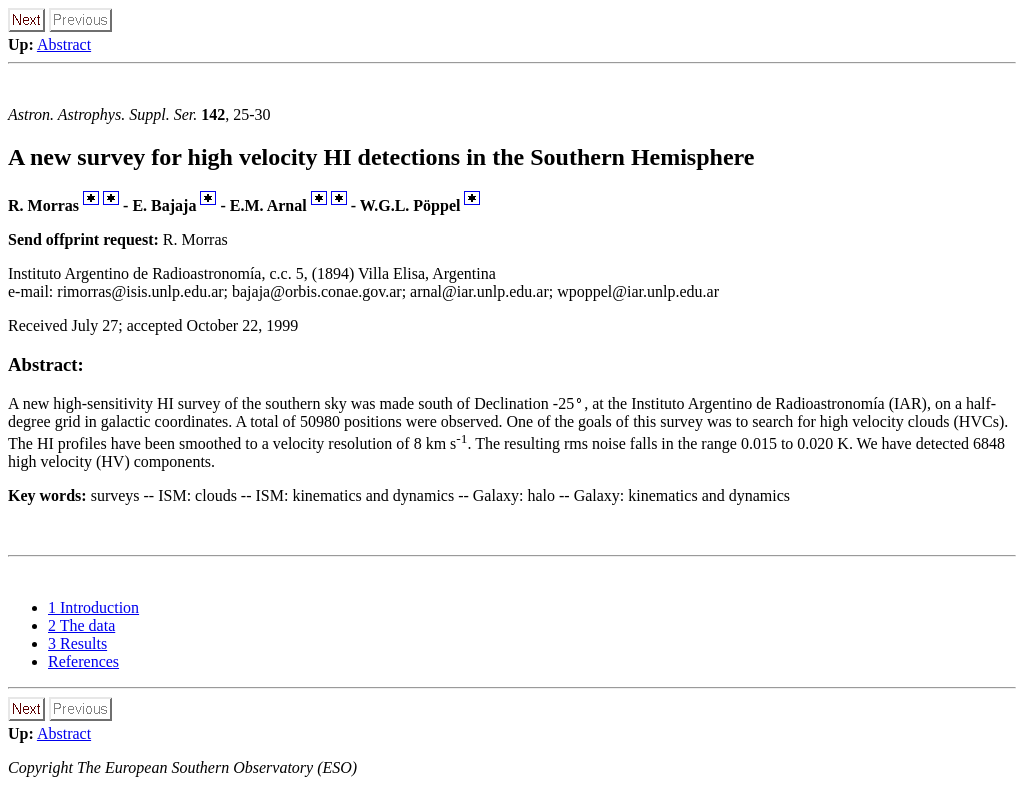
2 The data (81, 625)
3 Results (77, 643)
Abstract (64, 44)
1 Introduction (93, 607)
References (83, 661)
